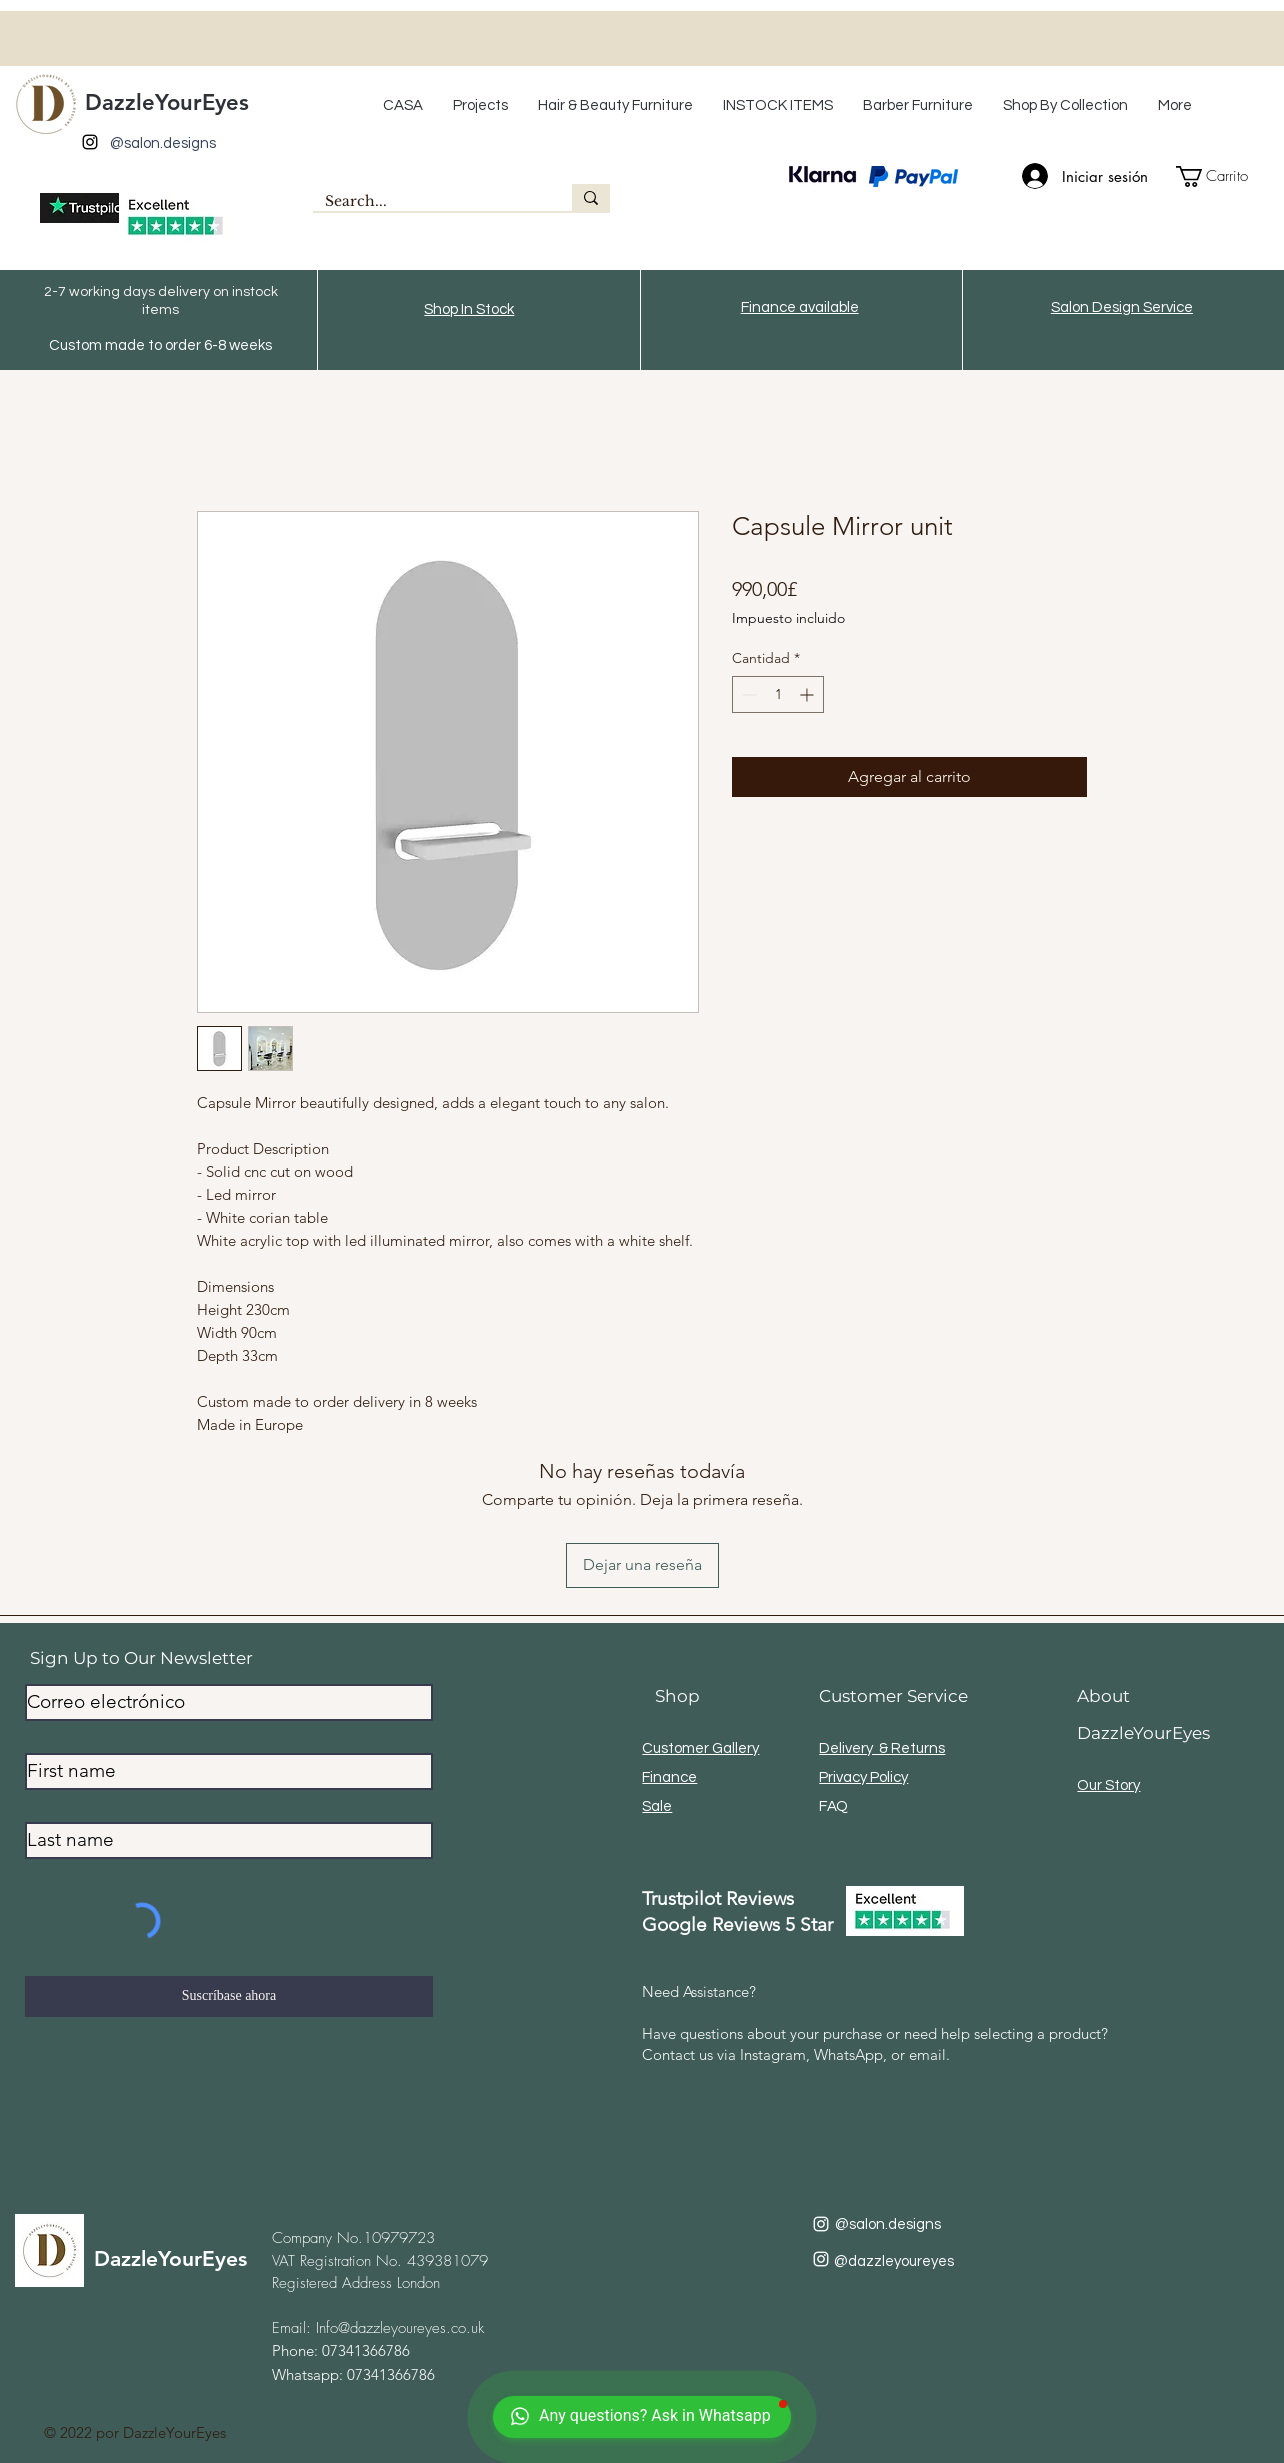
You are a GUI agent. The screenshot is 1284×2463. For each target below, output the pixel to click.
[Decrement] (747, 694)
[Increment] (808, 694)
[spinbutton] (778, 694)
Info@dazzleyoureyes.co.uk (400, 2328)
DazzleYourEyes (167, 102)
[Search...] (427, 202)
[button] (615, 106)
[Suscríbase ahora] (229, 1996)
